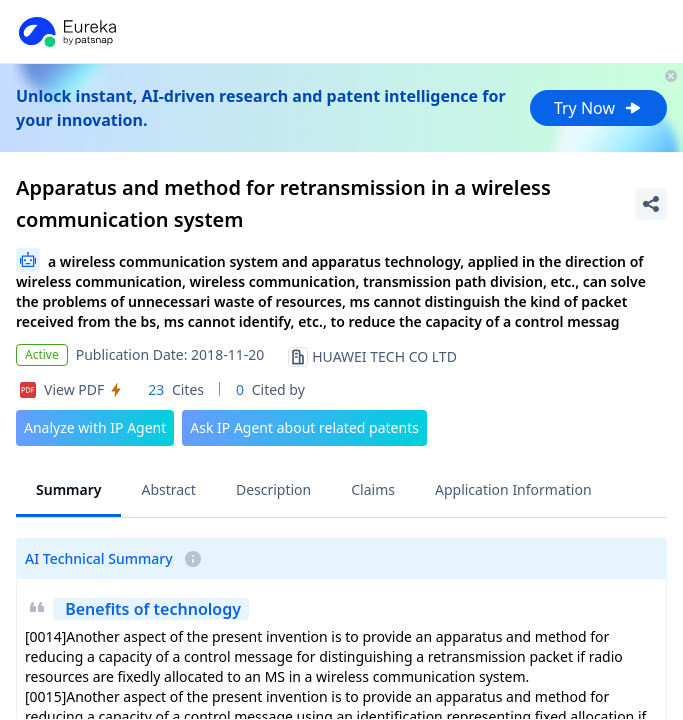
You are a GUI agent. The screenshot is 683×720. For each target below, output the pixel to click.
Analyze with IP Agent (95, 427)
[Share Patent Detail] (651, 204)
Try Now (598, 108)
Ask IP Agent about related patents (304, 427)
